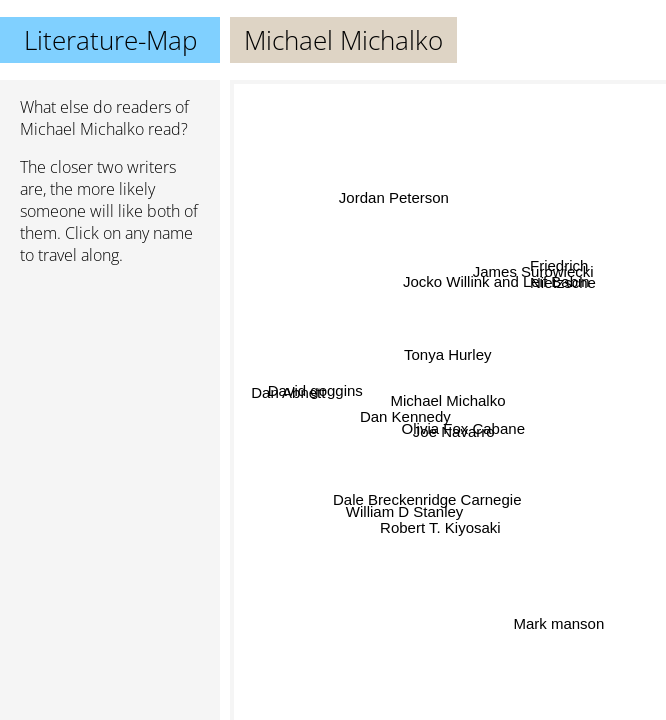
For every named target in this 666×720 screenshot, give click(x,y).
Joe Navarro (454, 429)
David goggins (315, 394)
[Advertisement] (110, 387)
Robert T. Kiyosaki (440, 527)
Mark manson (558, 624)
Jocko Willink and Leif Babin (497, 284)
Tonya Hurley (448, 353)
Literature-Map (110, 40)
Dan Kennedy (405, 414)
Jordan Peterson (393, 199)
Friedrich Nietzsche (563, 280)
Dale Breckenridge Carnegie (427, 498)
